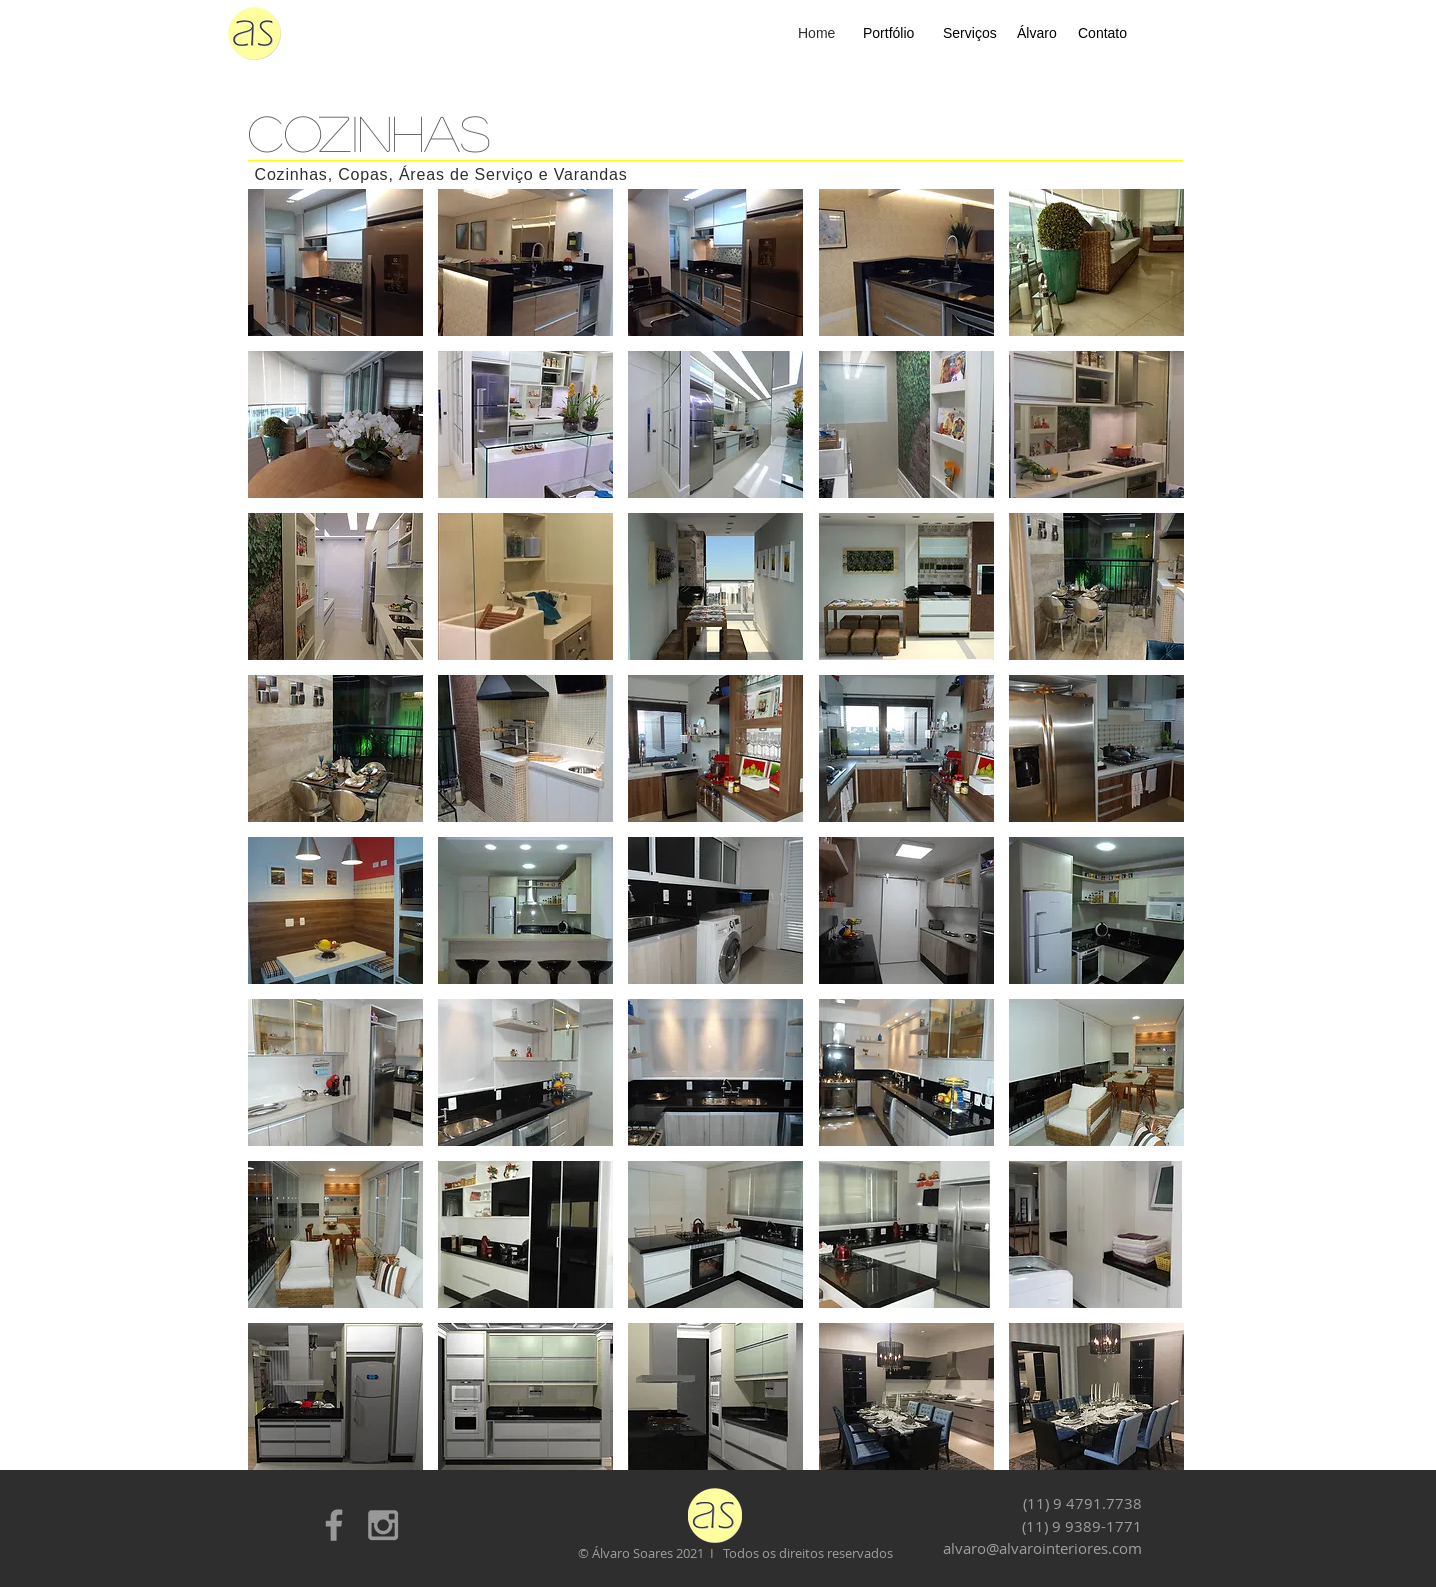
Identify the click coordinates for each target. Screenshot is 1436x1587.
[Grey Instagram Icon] (383, 1525)
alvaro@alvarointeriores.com (1042, 1548)
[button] (335, 262)
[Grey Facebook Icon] (334, 1525)
